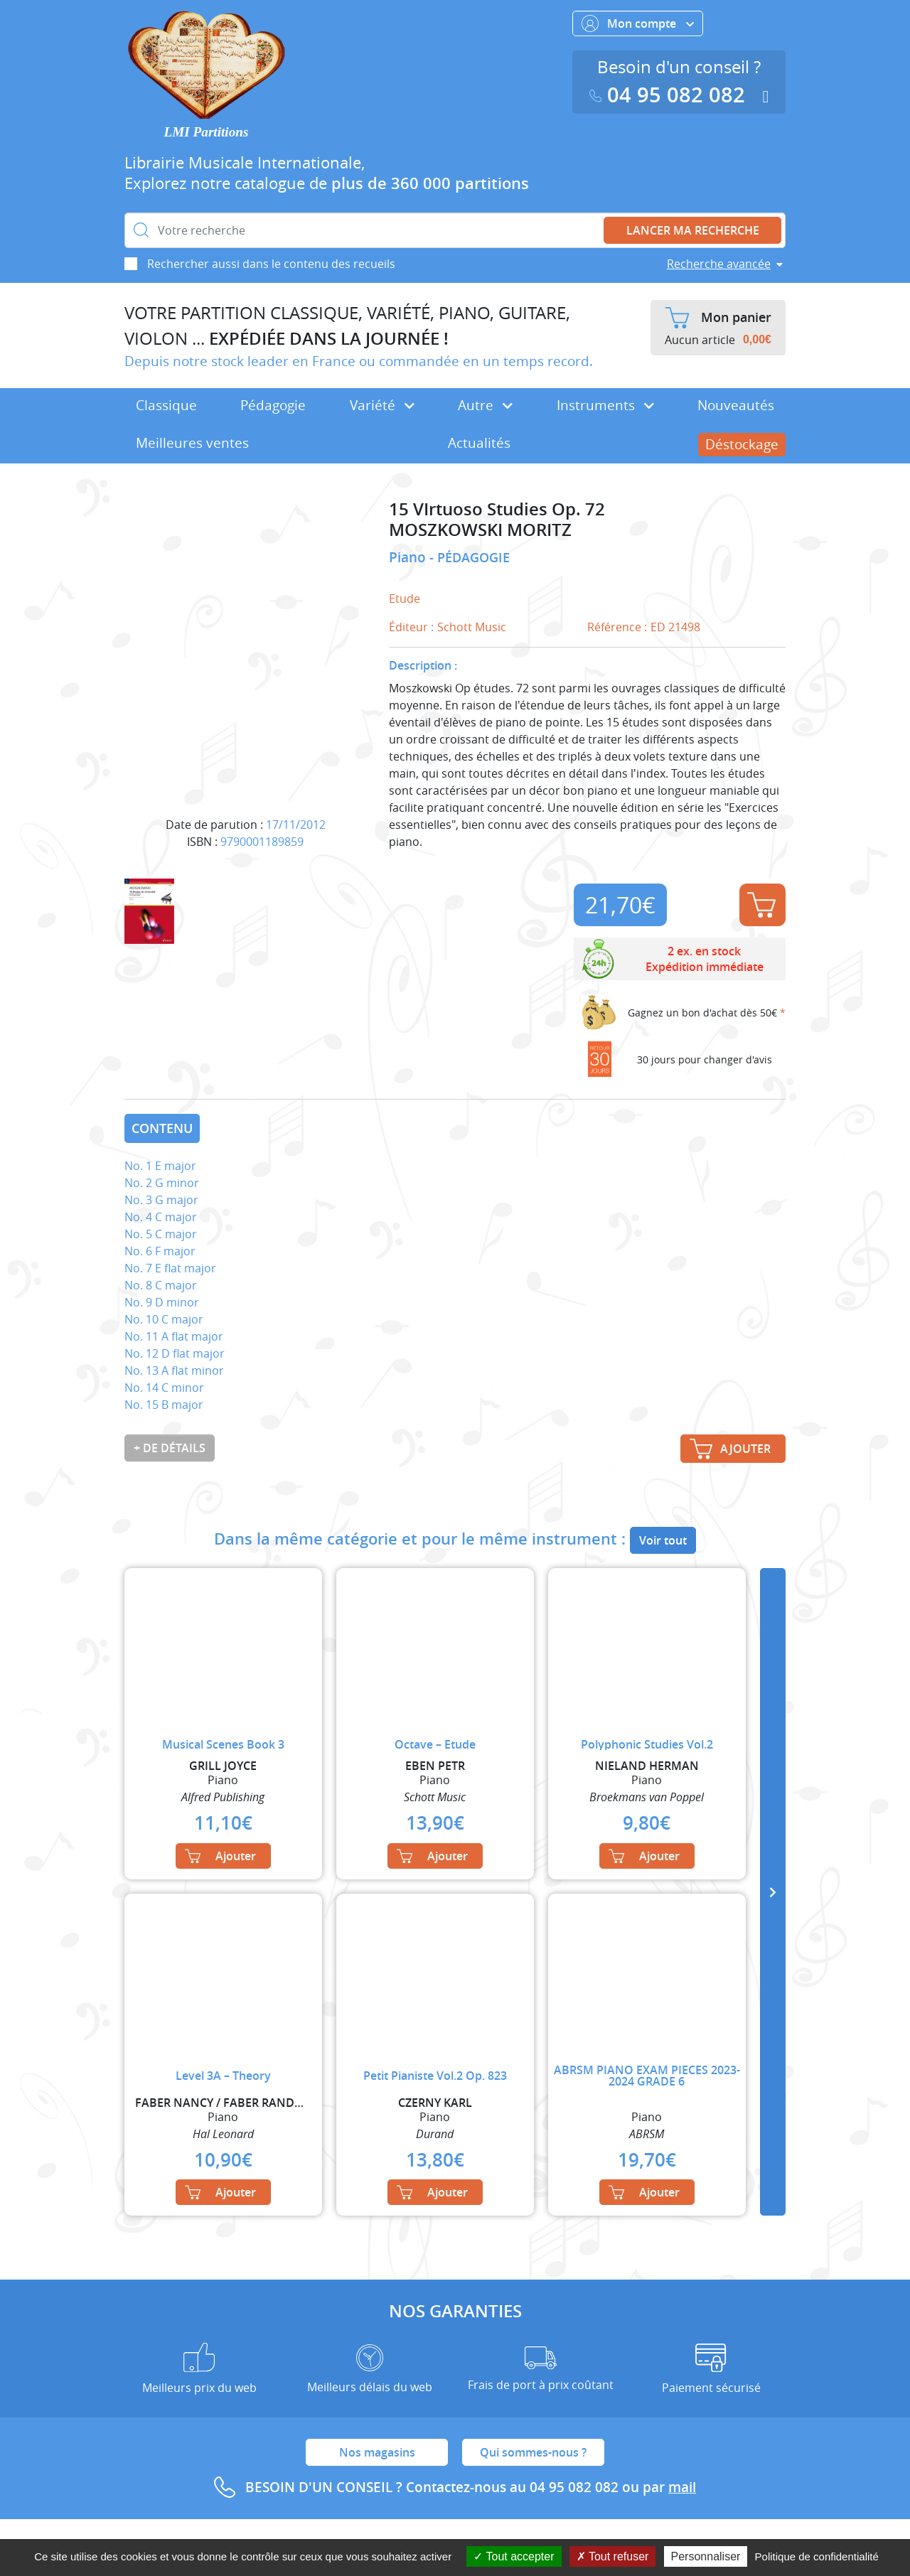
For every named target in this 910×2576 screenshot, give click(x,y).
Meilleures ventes (192, 443)
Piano (409, 557)
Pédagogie (273, 405)
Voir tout (663, 1540)
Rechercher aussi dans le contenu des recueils (271, 264)
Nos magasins (377, 2452)
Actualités (479, 443)
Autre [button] (485, 405)
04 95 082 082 (670, 95)
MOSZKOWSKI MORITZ (480, 530)
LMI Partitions (206, 131)
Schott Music (471, 627)
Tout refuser (613, 2556)
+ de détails (169, 1448)
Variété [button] (382, 405)
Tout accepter (513, 2556)
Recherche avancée (719, 264)
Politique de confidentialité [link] (817, 2556)
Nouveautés (735, 405)
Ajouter (761, 905)
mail (682, 2487)
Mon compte (638, 23)
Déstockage (741, 444)
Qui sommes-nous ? (533, 2452)
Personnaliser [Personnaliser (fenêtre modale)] (706, 2556)
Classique (166, 405)
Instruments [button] (605, 405)
